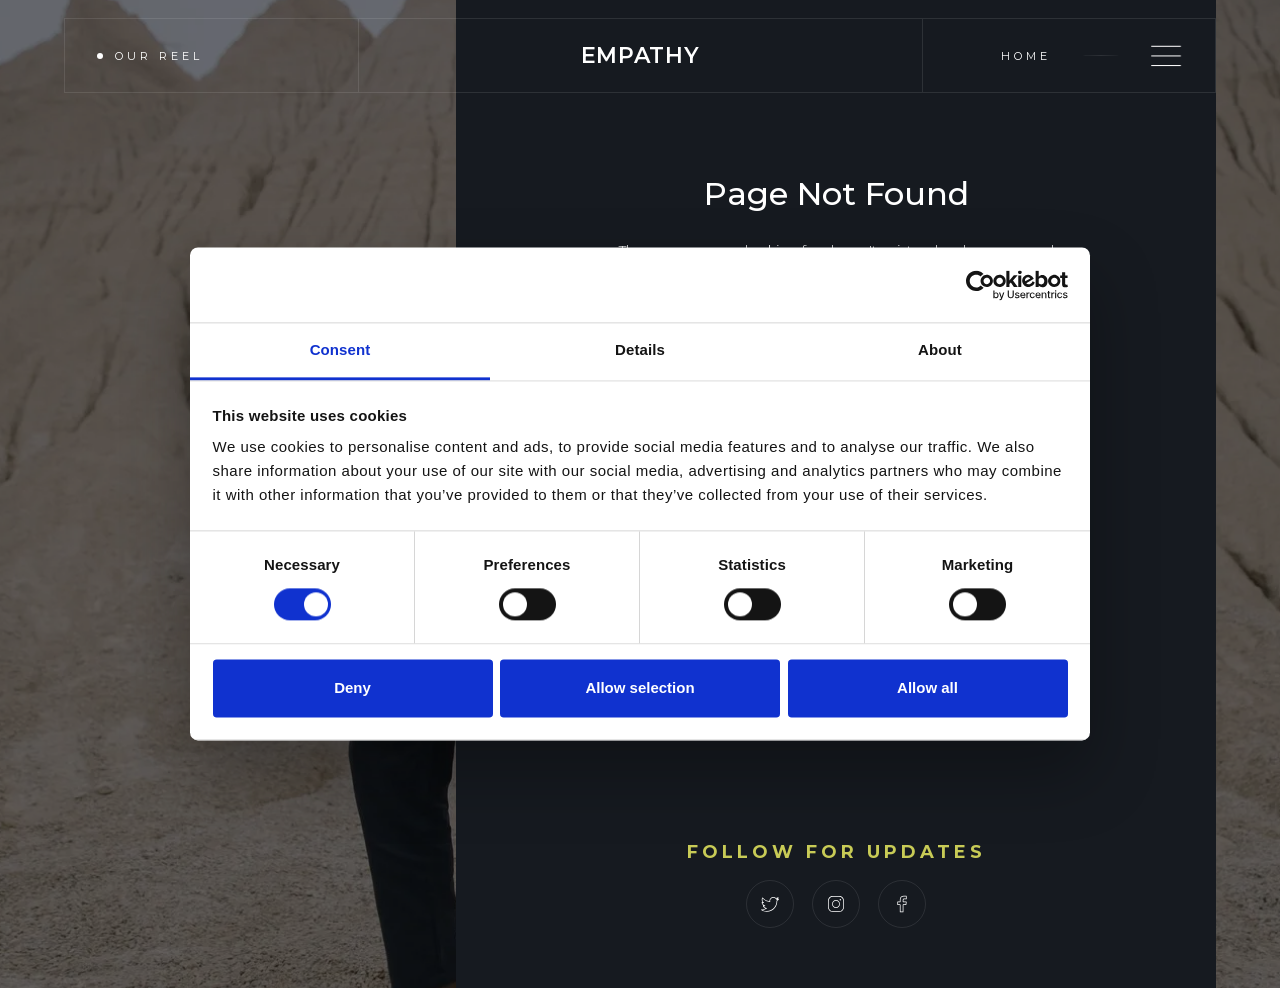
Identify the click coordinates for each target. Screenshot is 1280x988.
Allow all (927, 687)
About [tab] (940, 349)
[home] (640, 55)
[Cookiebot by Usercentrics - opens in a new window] (980, 285)
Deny (352, 687)
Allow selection (639, 687)
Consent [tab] (340, 349)
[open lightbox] (200, 55)
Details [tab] (640, 349)
